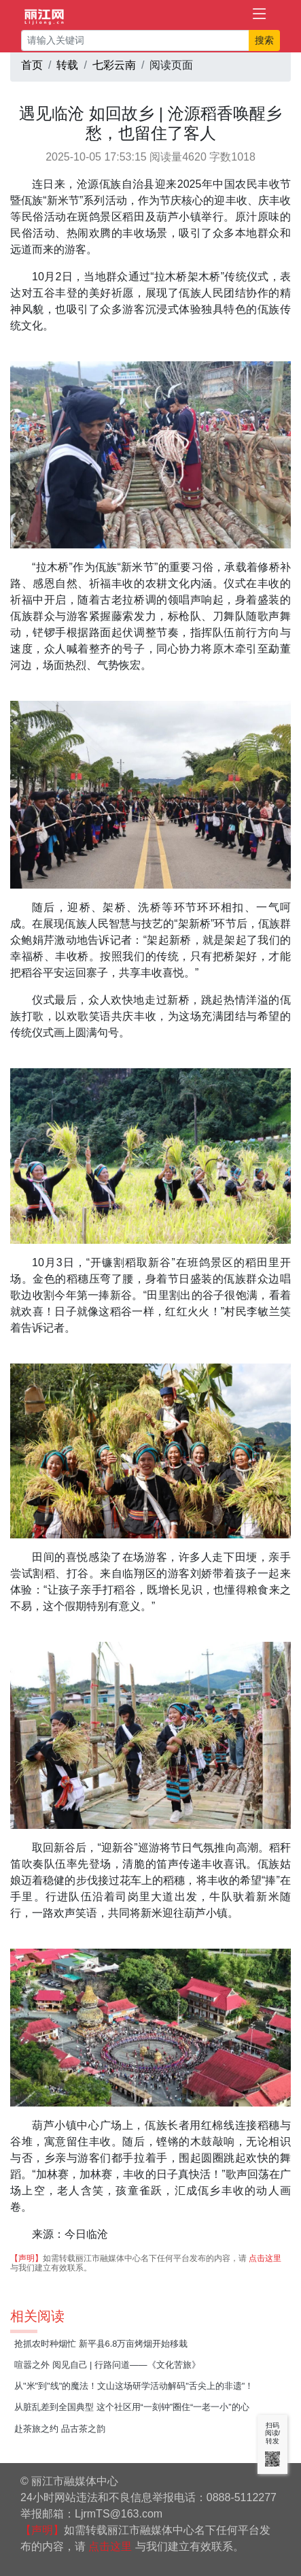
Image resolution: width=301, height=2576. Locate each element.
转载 (67, 65)
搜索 (264, 40)
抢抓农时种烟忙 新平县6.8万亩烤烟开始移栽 (101, 2344)
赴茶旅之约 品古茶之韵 (59, 2429)
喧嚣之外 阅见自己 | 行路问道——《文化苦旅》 (107, 2365)
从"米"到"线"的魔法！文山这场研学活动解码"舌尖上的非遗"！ (133, 2386)
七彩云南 (114, 65)
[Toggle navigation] (259, 14)
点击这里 (265, 2258)
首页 (32, 65)
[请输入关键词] (135, 40)
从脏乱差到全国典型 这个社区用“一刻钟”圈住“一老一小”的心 (131, 2407)
